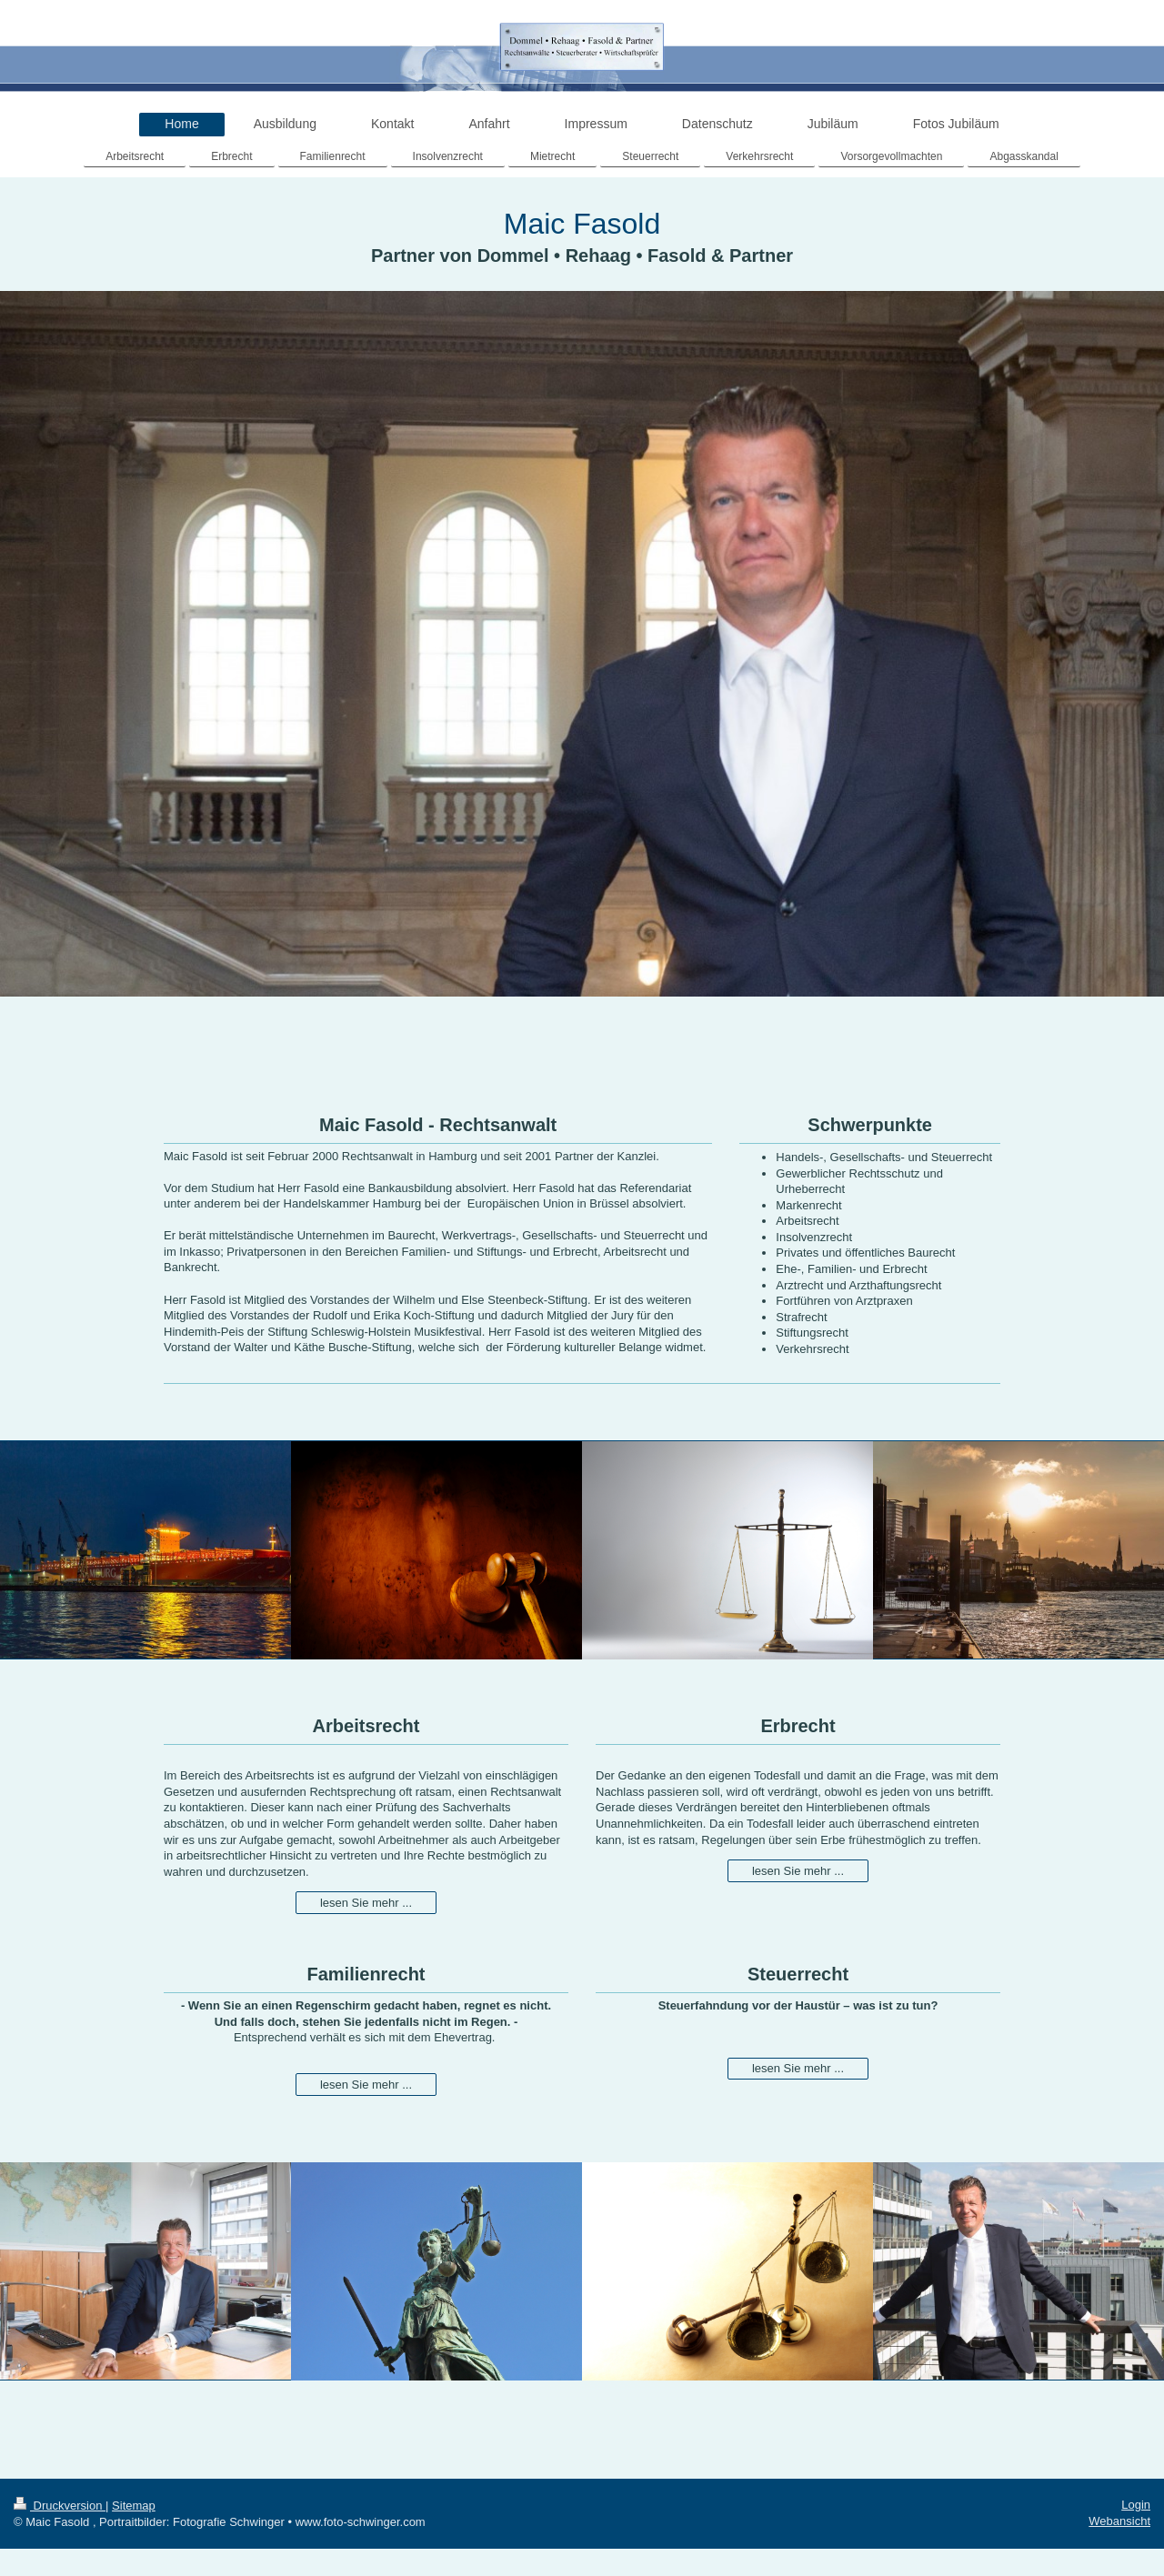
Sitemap (134, 2505)
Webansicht (1119, 2521)
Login (1135, 2504)
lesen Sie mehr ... (366, 1902)
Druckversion (59, 2505)
